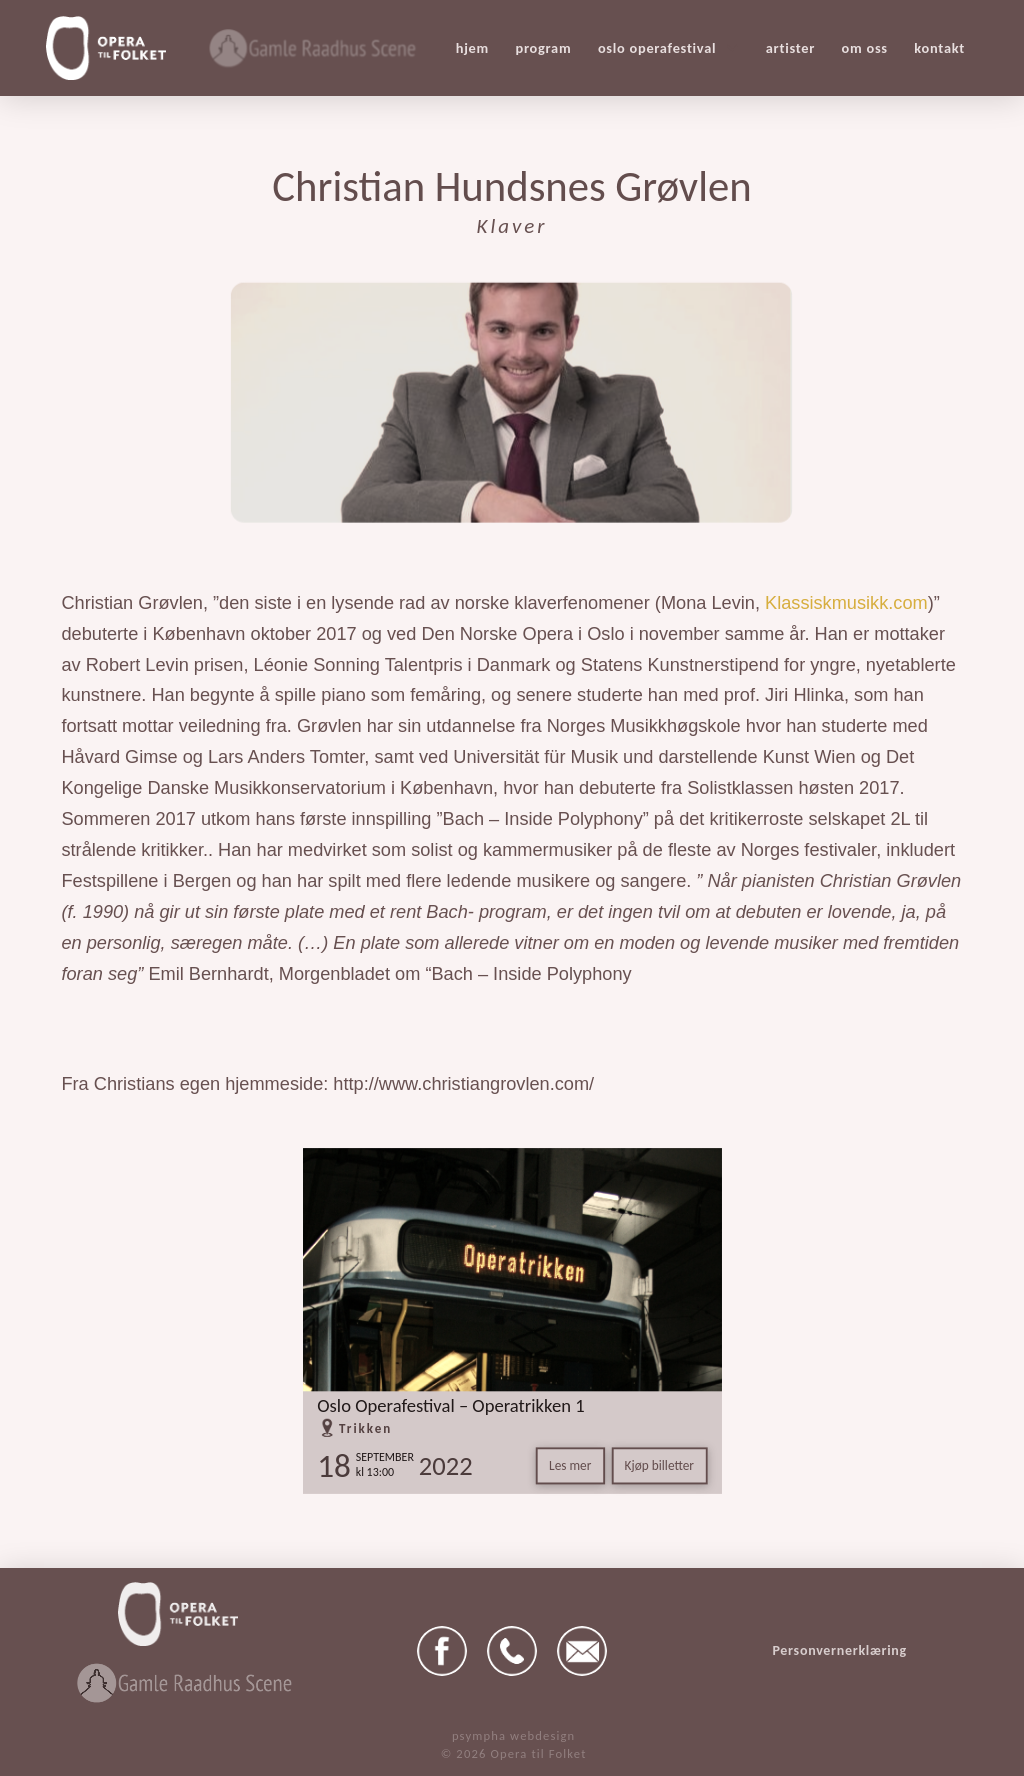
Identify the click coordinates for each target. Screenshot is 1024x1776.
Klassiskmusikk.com (846, 603)
